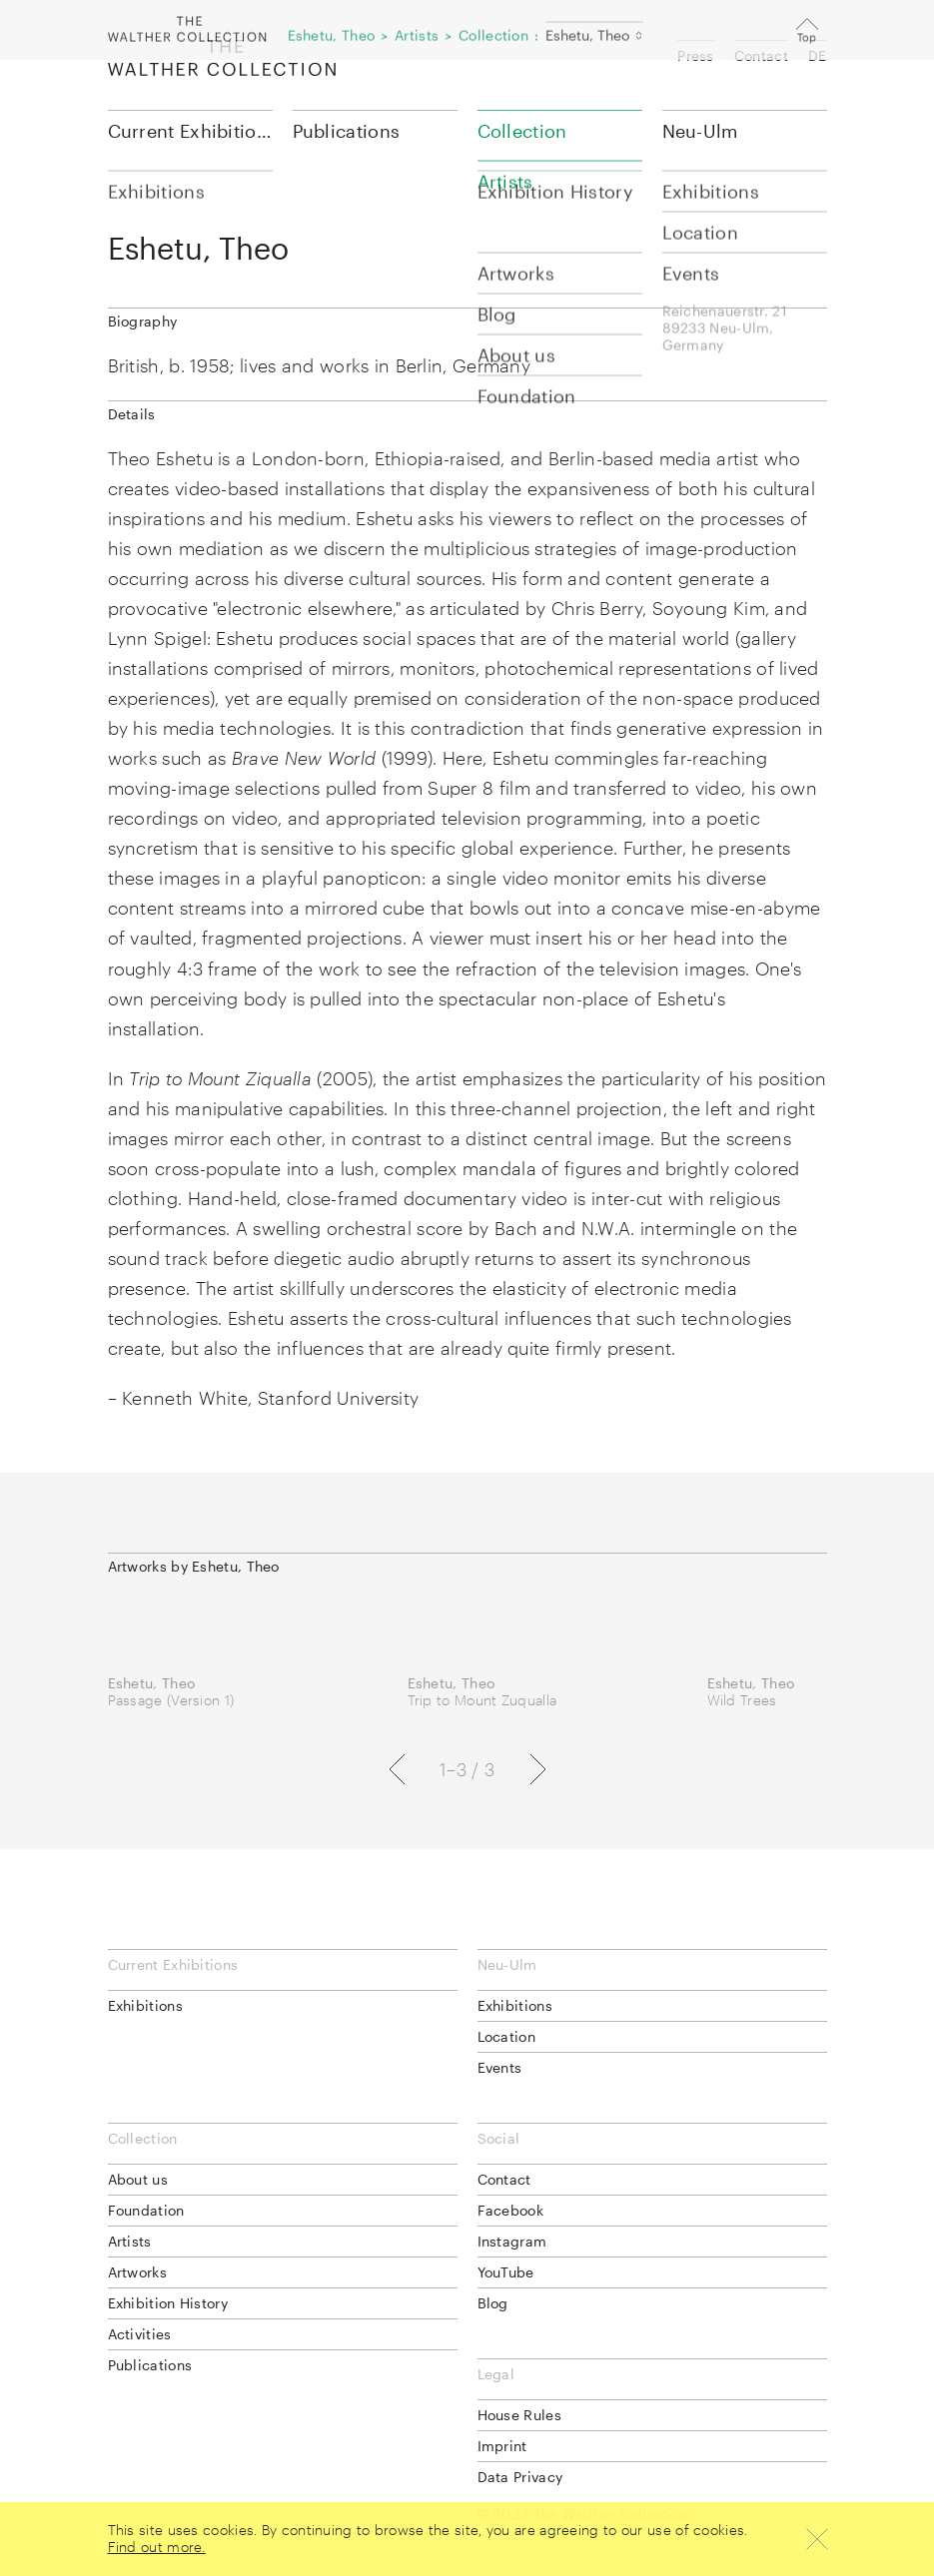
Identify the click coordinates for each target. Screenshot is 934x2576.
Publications (347, 131)
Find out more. (157, 2546)
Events (499, 2067)
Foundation (146, 2210)
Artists (130, 2241)
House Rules (519, 2414)
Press (695, 55)
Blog (492, 2302)
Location (506, 2036)
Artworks (137, 2271)
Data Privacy (520, 2476)
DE (817, 55)
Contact (761, 55)
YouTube (505, 2271)
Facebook (510, 2210)
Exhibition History (168, 2302)
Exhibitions (145, 2005)
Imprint (502, 2445)
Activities (140, 2333)
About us (138, 2179)
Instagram (512, 2241)
